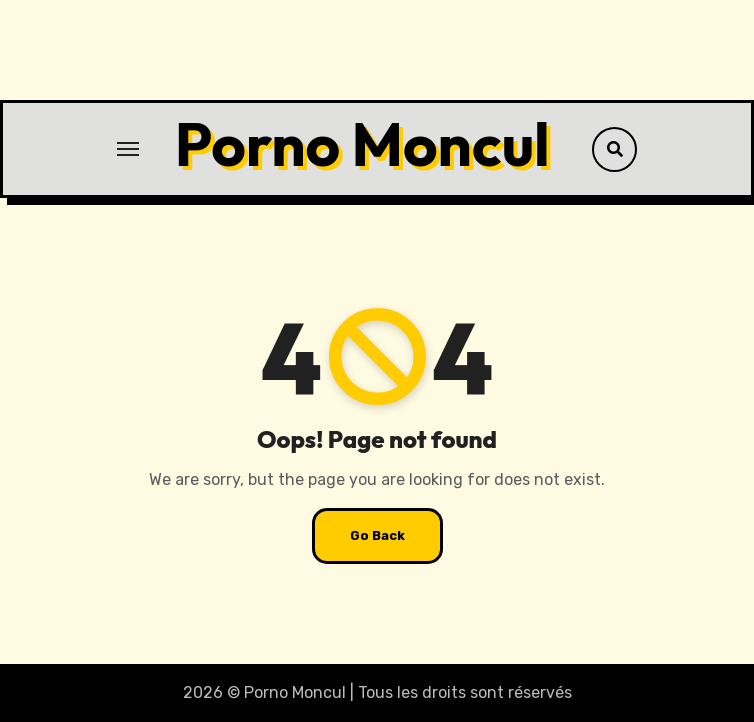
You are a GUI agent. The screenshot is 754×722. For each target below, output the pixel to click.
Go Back (377, 535)
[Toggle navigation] (128, 149)
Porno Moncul (362, 144)
